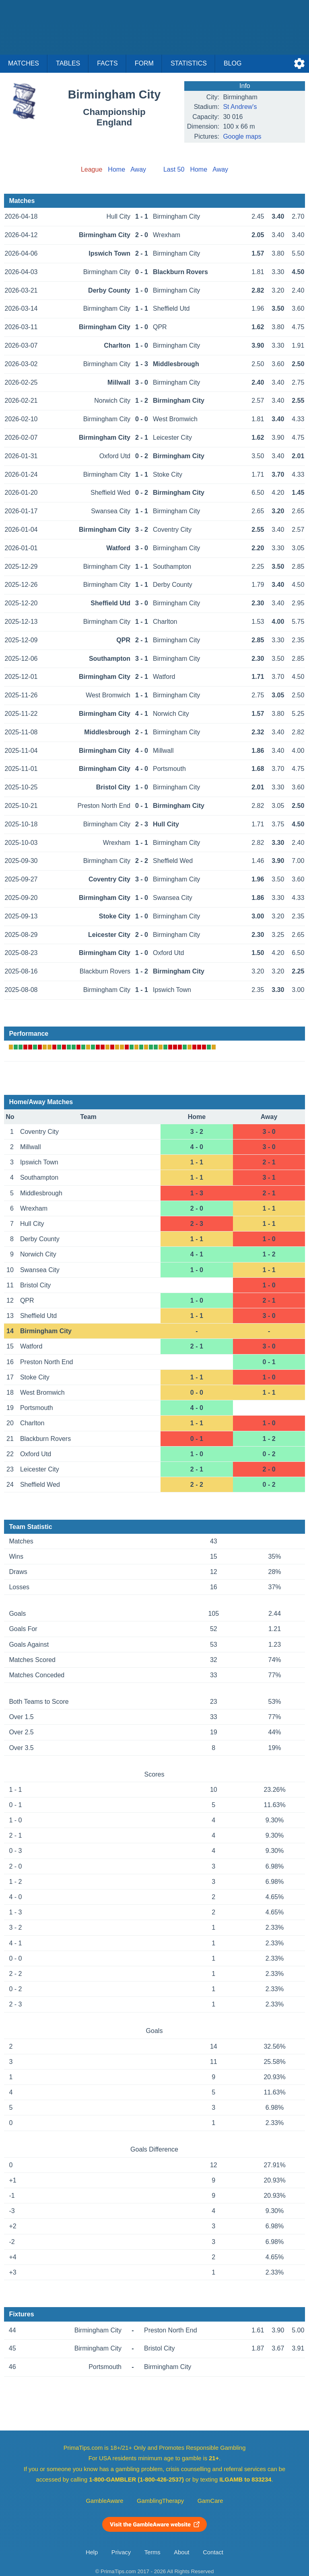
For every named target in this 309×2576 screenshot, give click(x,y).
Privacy (121, 2552)
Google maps (242, 136)
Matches (23, 63)
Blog (232, 63)
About (181, 2552)
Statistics (189, 63)
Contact (213, 2552)
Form (144, 63)
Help (92, 2552)
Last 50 (173, 169)
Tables (68, 63)
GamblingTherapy (160, 2501)
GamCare (210, 2501)
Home (116, 169)
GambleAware (105, 2501)
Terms (152, 2552)
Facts (107, 63)
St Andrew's (240, 106)
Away (138, 169)
